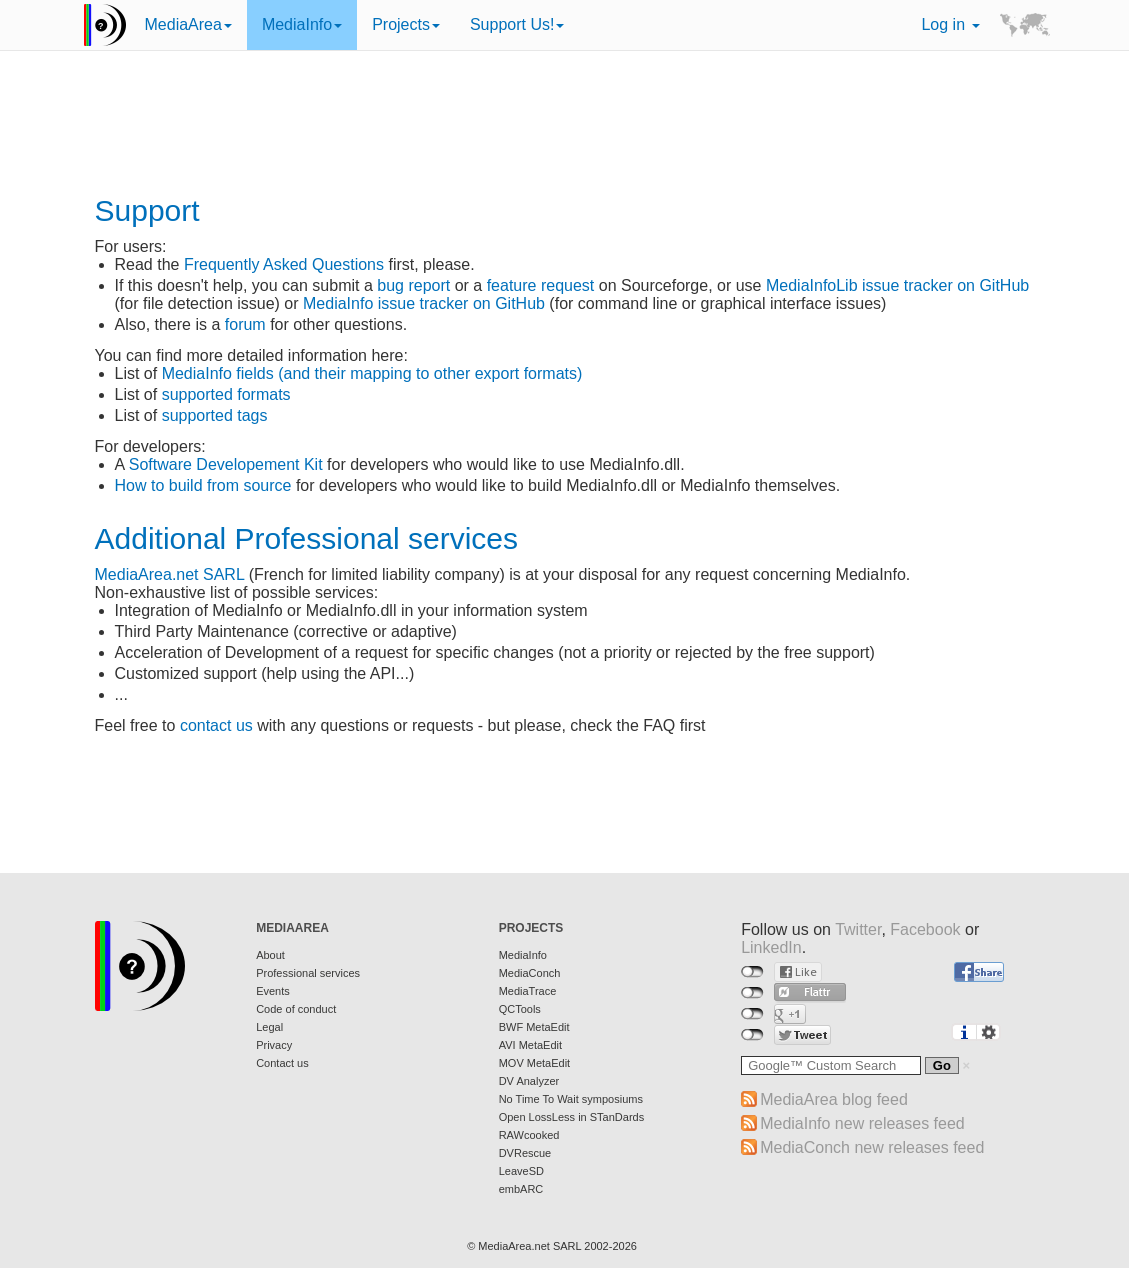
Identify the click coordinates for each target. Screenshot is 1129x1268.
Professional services (308, 973)
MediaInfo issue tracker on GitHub (424, 303)
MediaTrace (528, 991)
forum (245, 324)
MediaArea (188, 24)
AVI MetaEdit (530, 1045)
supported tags (215, 415)
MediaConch (530, 973)
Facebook (925, 929)
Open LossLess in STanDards (572, 1117)
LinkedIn (771, 947)
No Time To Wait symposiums (571, 1099)
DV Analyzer (529, 1081)
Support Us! (517, 24)
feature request (541, 285)
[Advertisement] (565, 125)
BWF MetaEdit (534, 1027)
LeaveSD (521, 1171)
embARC (521, 1189)
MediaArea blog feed (834, 1099)
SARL (223, 574)
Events (273, 991)
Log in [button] (950, 24)
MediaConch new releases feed (872, 1147)
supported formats (226, 394)
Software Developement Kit (226, 464)
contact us (216, 725)
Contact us (282, 1063)
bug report (413, 285)
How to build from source (203, 485)
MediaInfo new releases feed (862, 1123)
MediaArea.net (147, 574)
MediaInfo (302, 24)
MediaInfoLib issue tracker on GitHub (897, 285)
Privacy (274, 1045)
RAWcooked (529, 1135)
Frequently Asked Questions (284, 264)
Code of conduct (296, 1009)
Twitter (858, 929)
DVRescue (525, 1153)
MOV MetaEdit (535, 1063)
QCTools (520, 1009)
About (270, 955)
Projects (406, 24)
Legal (269, 1027)
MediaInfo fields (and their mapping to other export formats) (372, 373)
